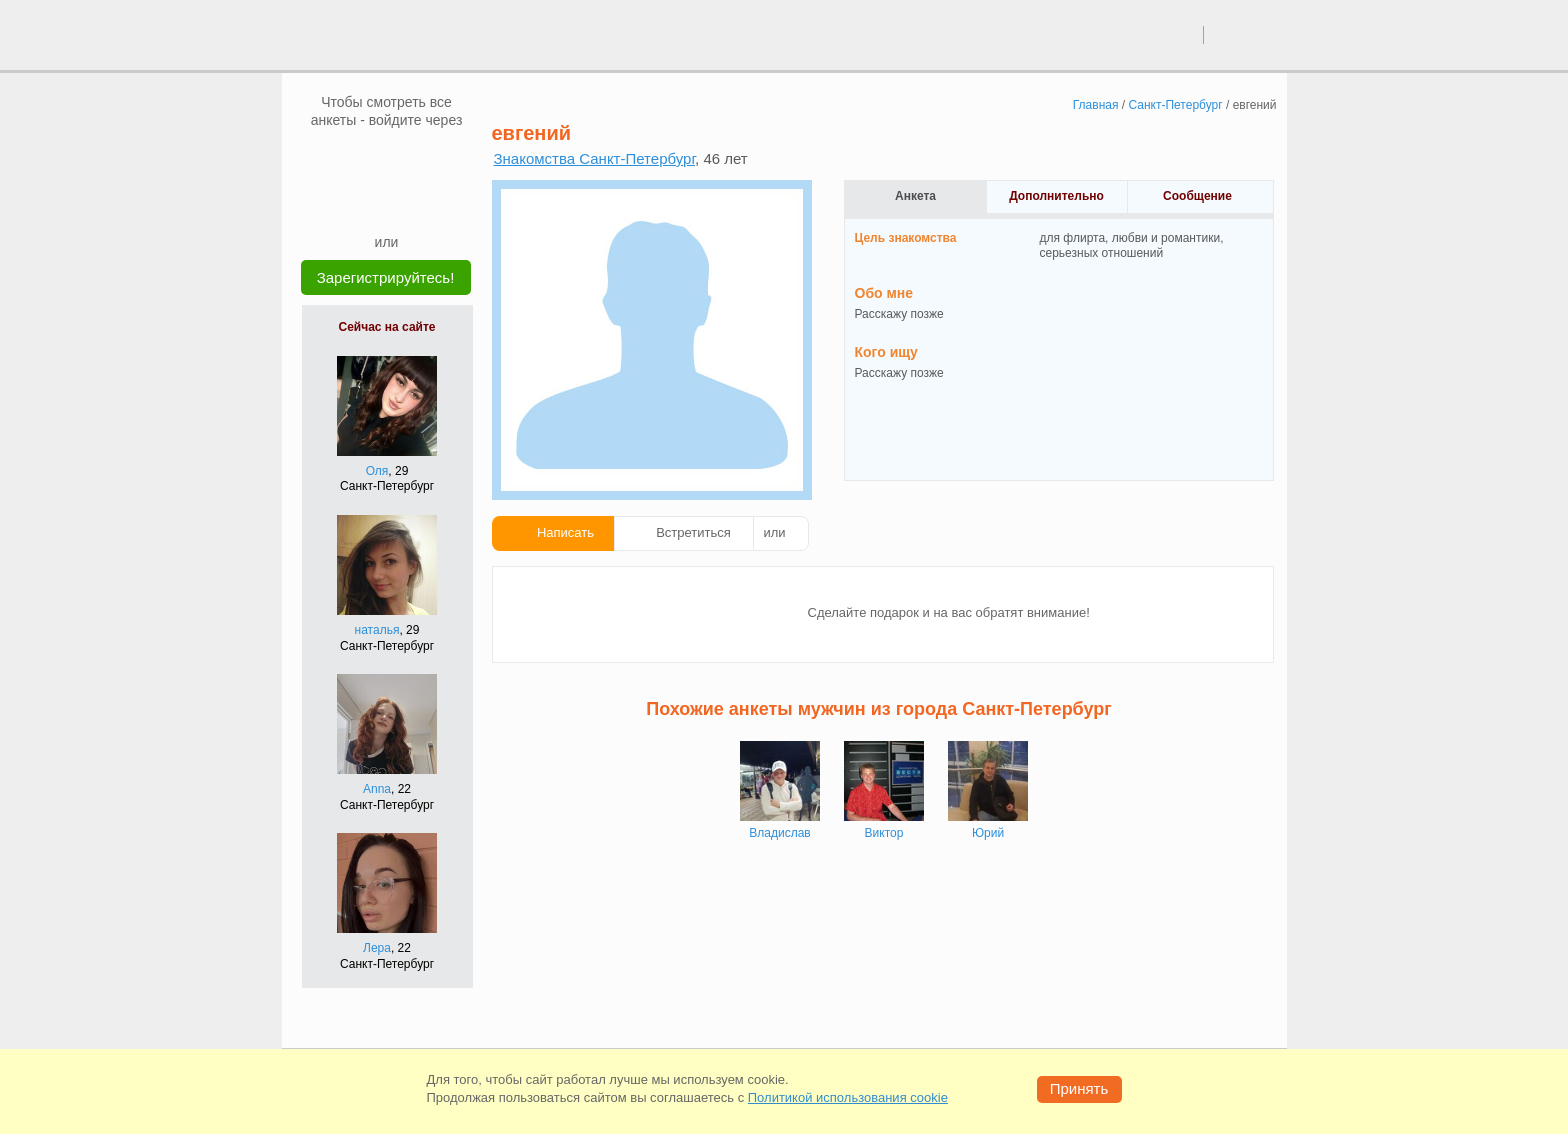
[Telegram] (406, 202)
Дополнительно (1056, 196)
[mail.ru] (387, 159)
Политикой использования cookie (848, 1097)
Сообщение (1197, 196)
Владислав (779, 833)
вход (1180, 34)
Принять (1079, 1088)
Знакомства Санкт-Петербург (595, 158)
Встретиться (693, 532)
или (775, 532)
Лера (377, 948)
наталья (377, 630)
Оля (377, 471)
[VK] (349, 159)
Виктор (884, 833)
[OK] (425, 159)
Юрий (988, 833)
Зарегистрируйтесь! (386, 277)
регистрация (1245, 34)
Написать (565, 532)
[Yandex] (368, 202)
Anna (377, 789)
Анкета (915, 196)
